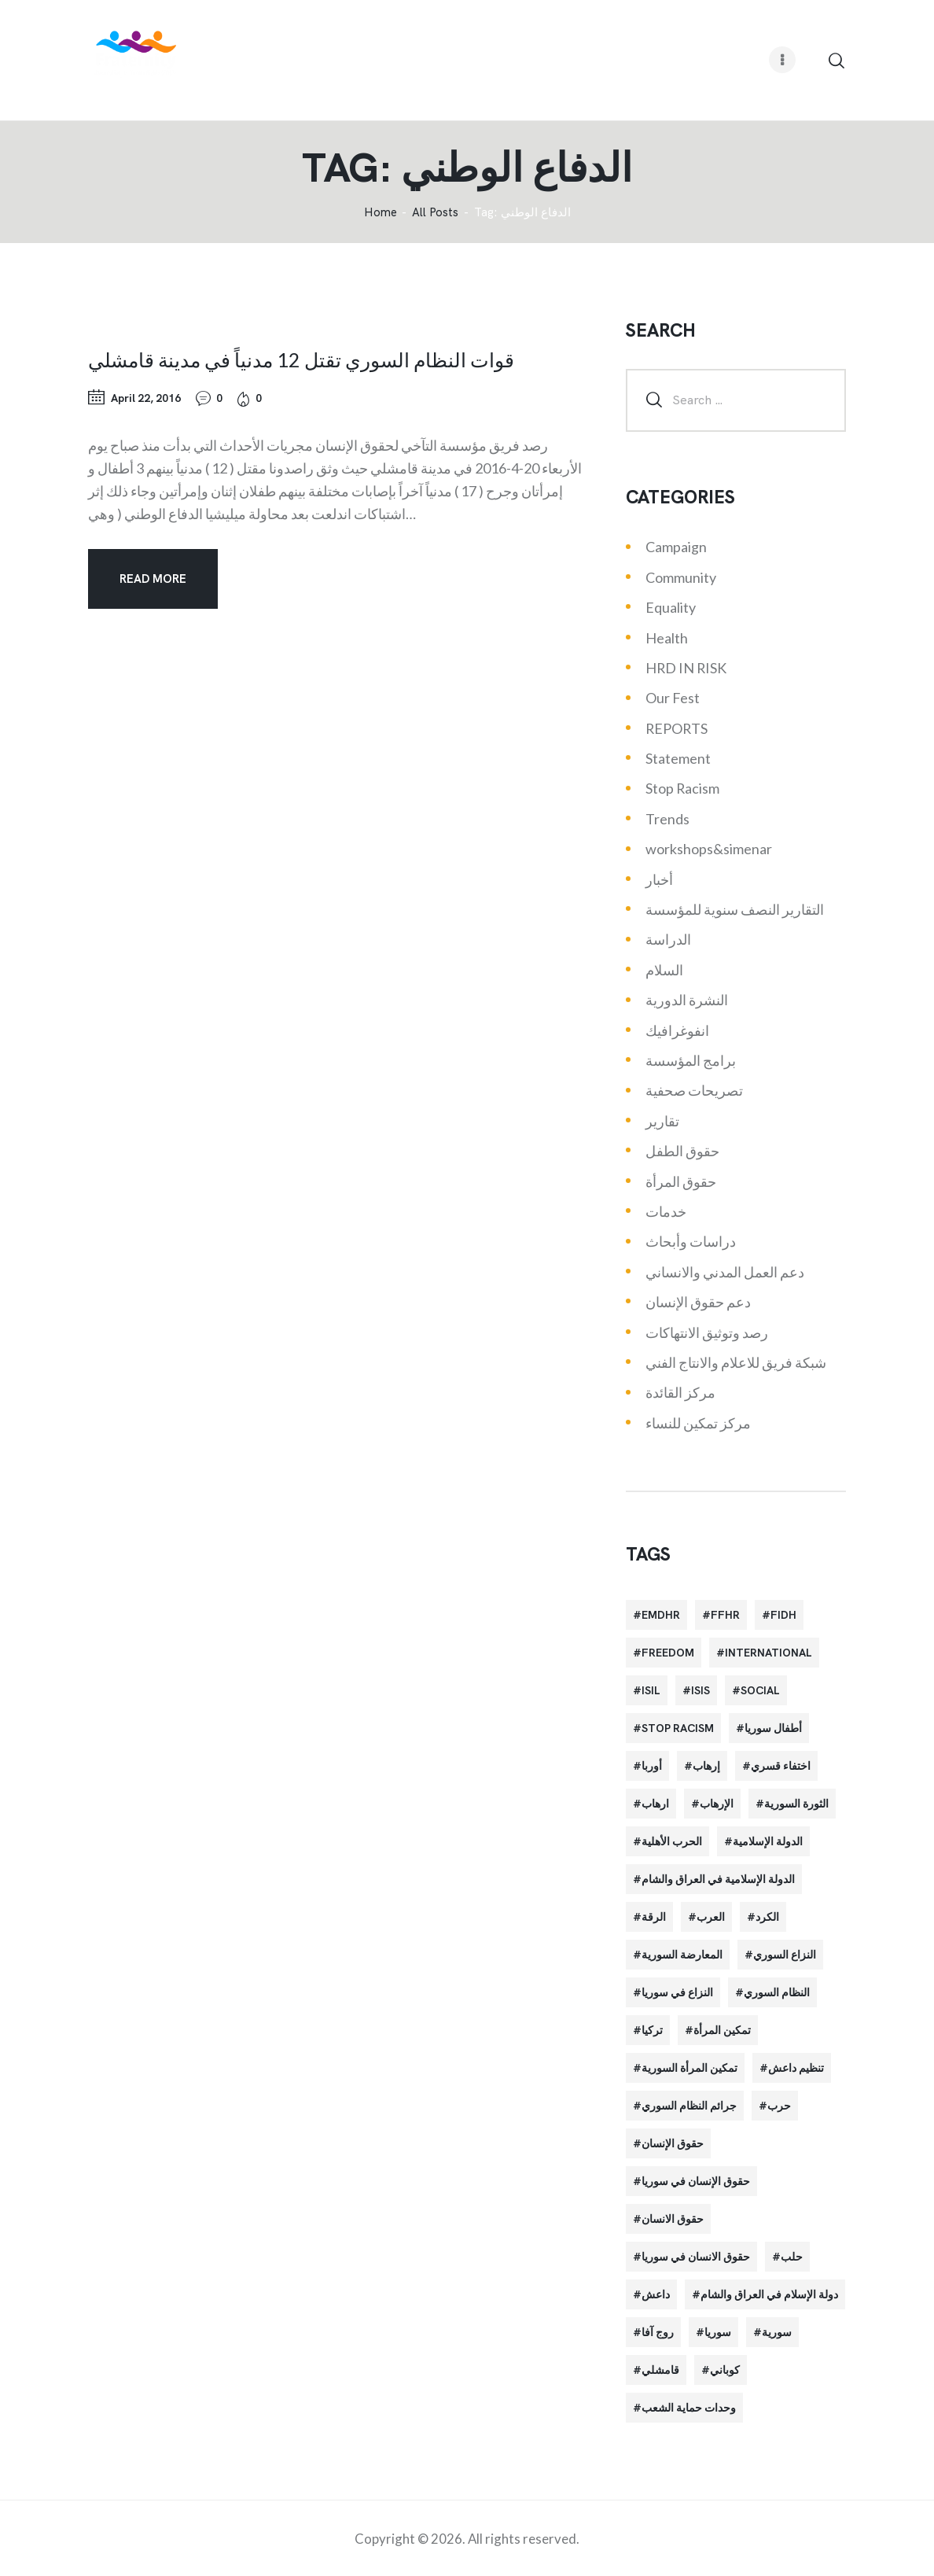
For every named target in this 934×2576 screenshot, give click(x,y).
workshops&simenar (708, 848)
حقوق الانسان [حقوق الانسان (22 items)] (673, 2219)
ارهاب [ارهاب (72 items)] (655, 1804)
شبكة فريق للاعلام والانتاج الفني (735, 1362)
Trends (667, 818)
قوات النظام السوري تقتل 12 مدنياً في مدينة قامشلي (301, 359)
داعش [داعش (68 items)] (656, 2294)
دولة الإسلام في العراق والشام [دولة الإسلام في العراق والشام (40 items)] (769, 2294)
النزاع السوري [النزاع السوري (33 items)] (784, 1955)
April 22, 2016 (146, 398)
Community (680, 577)
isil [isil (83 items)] (651, 1690)
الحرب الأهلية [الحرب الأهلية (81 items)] (672, 1841)
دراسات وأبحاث (690, 1241)
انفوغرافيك (677, 1030)
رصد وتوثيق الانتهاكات (706, 1332)
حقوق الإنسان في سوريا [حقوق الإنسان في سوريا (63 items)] (696, 2181)
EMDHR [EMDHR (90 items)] (661, 1615)
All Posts (435, 212)
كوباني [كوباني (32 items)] (725, 2370)
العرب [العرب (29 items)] (711, 1917)
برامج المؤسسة (690, 1060)
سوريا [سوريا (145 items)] (717, 2332)
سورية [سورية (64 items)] (777, 2332)
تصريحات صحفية (694, 1090)
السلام (664, 969)
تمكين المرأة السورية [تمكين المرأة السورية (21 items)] (689, 2068)
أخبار (659, 879)
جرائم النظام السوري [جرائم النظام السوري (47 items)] (689, 2106)
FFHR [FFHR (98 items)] (725, 1615)
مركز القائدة (680, 1392)
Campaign (676, 546)
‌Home (380, 212)
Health (666, 638)
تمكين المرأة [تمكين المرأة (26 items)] (722, 2030)
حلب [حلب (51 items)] (792, 2257)
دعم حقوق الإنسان (698, 1301)
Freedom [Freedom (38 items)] (668, 1652)
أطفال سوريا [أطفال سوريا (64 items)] (773, 1728)
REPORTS (676, 728)
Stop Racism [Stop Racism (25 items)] (678, 1728)
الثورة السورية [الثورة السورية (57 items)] (796, 1804)
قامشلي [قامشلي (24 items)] (660, 2370)
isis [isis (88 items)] (700, 1690)
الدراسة (668, 939)
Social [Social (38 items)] (760, 1690)
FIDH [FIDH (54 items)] (783, 1615)
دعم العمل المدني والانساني (724, 1272)
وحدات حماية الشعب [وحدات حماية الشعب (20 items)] (689, 2408)
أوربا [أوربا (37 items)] (652, 1766)
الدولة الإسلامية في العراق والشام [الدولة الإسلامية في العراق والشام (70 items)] (718, 1879)
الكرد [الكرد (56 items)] (767, 1917)
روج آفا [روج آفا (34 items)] (658, 2332)
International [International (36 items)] (768, 1652)
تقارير (662, 1121)
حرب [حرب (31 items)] (779, 2106)
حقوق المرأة (680, 1181)
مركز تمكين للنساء (698, 1423)
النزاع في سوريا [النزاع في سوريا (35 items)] (677, 1992)
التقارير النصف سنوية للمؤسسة (734, 909)
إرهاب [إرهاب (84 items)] (706, 1766)
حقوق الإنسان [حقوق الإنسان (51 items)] (673, 2143)
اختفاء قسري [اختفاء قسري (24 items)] (781, 1766)
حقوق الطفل (682, 1150)
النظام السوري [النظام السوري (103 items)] (777, 1992)
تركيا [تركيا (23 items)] (652, 2030)
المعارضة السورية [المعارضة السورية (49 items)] (682, 1955)
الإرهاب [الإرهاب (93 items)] (717, 1804)
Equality (670, 607)
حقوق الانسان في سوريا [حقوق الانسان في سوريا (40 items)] (696, 2257)
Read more (153, 579)
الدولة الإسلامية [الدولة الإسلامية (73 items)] (768, 1841)
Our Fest (672, 697)
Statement (678, 758)
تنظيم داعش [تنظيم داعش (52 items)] (796, 2068)
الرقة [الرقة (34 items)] (654, 1917)
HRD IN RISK (685, 667)
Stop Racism (682, 788)
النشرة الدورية (686, 999)
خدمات (665, 1211)
